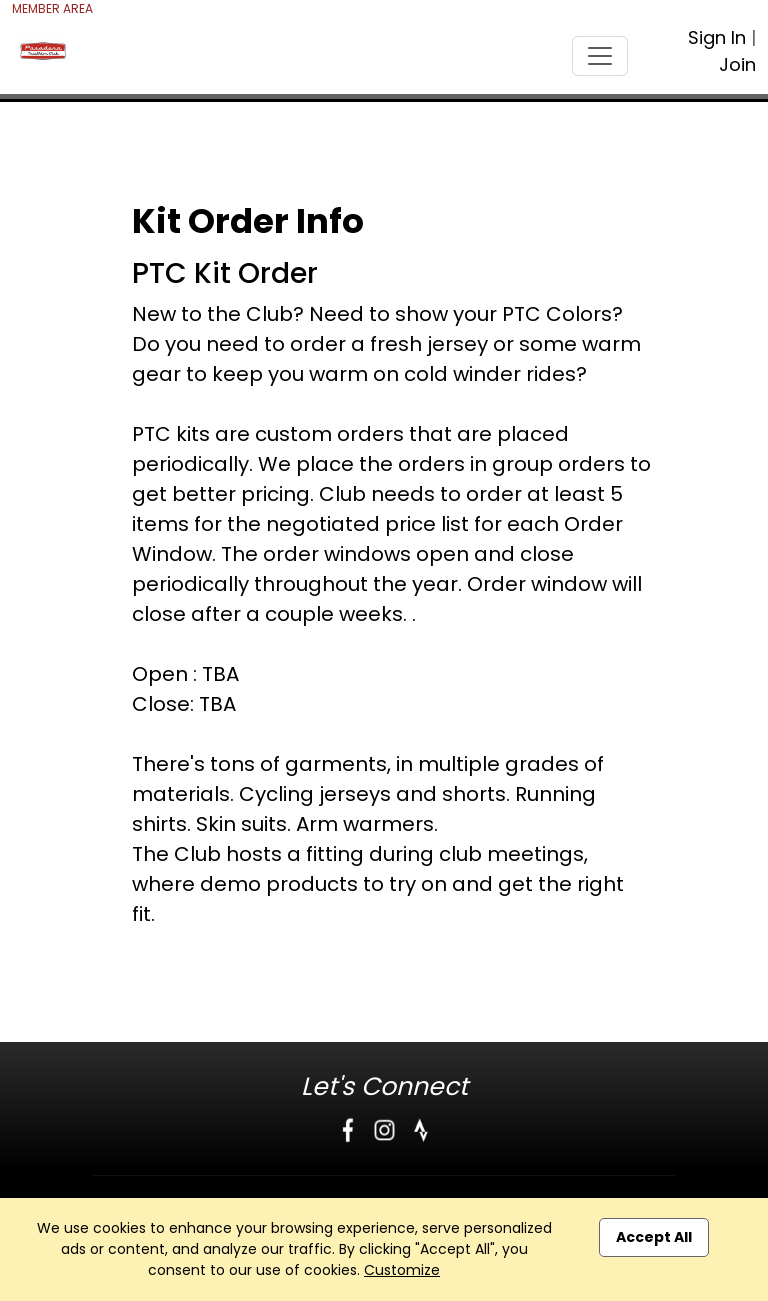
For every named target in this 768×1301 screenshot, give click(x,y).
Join (737, 64)
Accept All (654, 1237)
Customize (402, 1270)
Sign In (717, 37)
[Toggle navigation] (600, 56)
